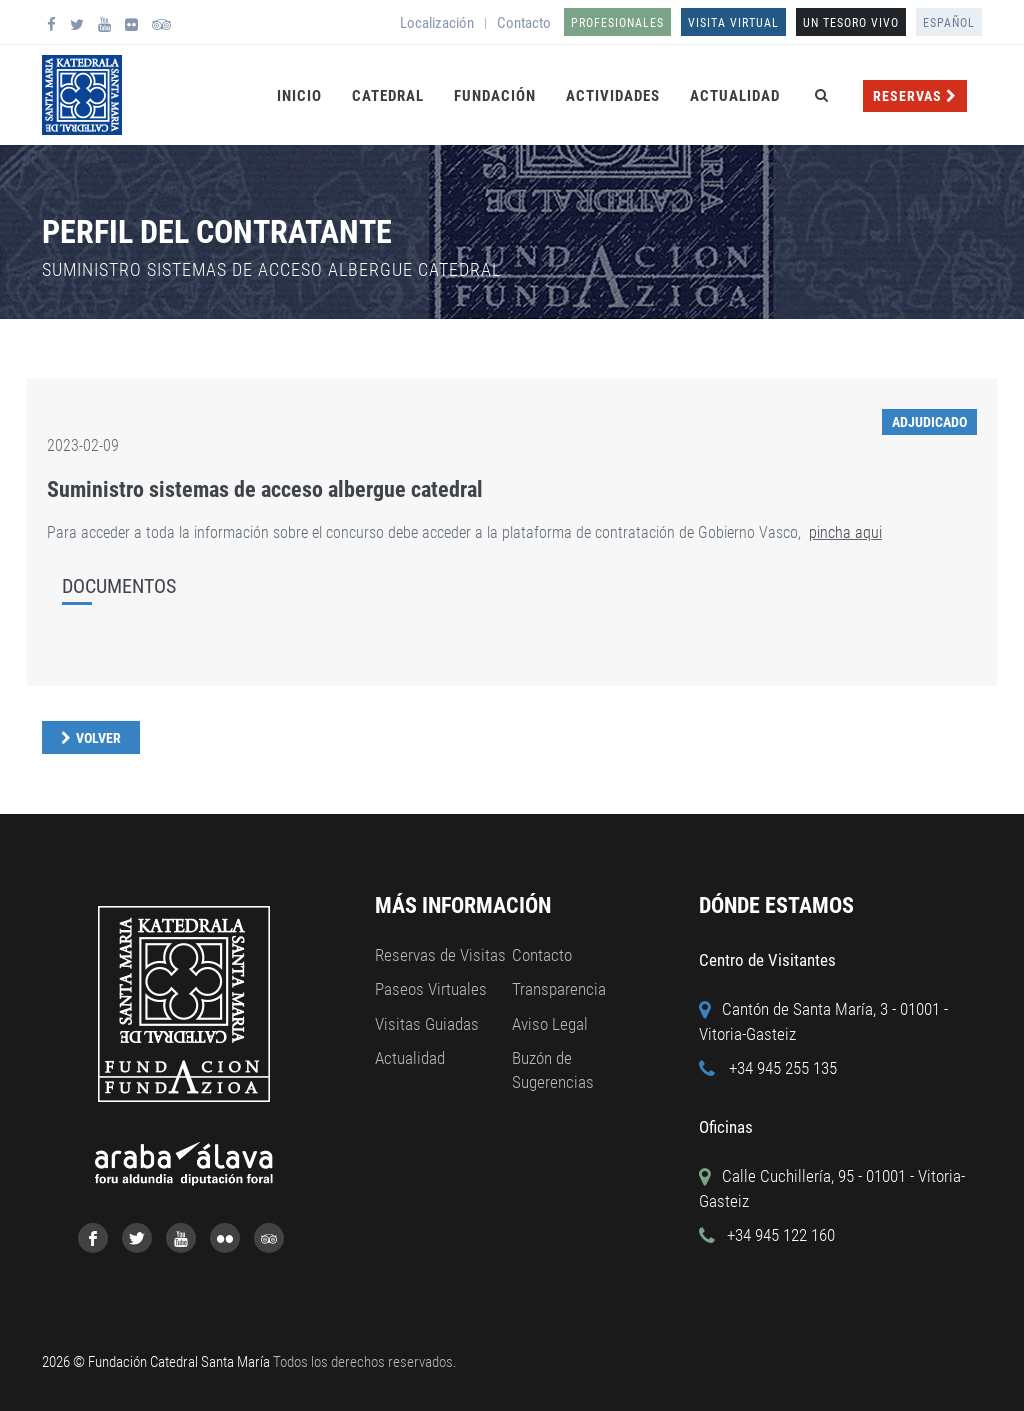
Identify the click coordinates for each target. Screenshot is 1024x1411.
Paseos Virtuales (431, 989)
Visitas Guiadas (427, 1024)
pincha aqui (845, 532)
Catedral (388, 96)
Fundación (495, 96)
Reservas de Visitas (440, 955)
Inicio (299, 96)
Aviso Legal (550, 1024)
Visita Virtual (733, 23)
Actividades (613, 96)
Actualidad (735, 96)
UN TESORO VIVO (851, 23)
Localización (437, 23)
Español (949, 23)
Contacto (524, 23)
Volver (98, 738)
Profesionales (617, 23)
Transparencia (559, 989)
